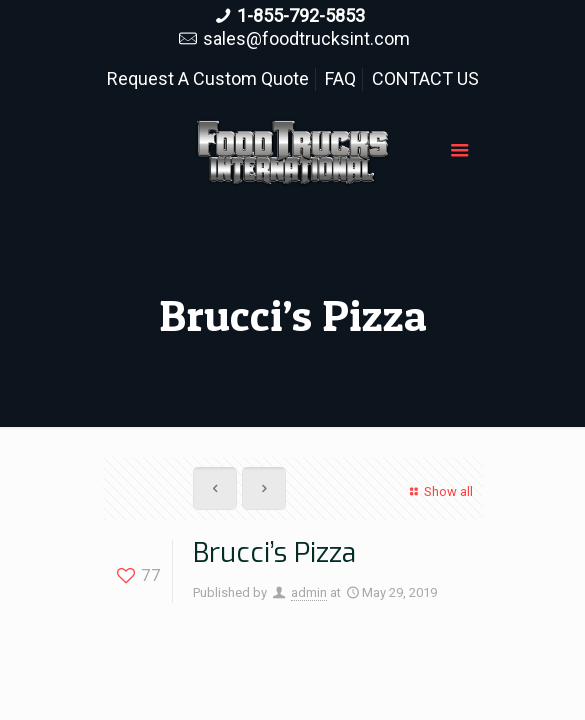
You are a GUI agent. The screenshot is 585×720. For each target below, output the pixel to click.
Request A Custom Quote (208, 78)
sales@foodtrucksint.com (306, 38)
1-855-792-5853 (301, 15)
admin (309, 592)
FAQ (340, 78)
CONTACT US (425, 78)
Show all (438, 491)
